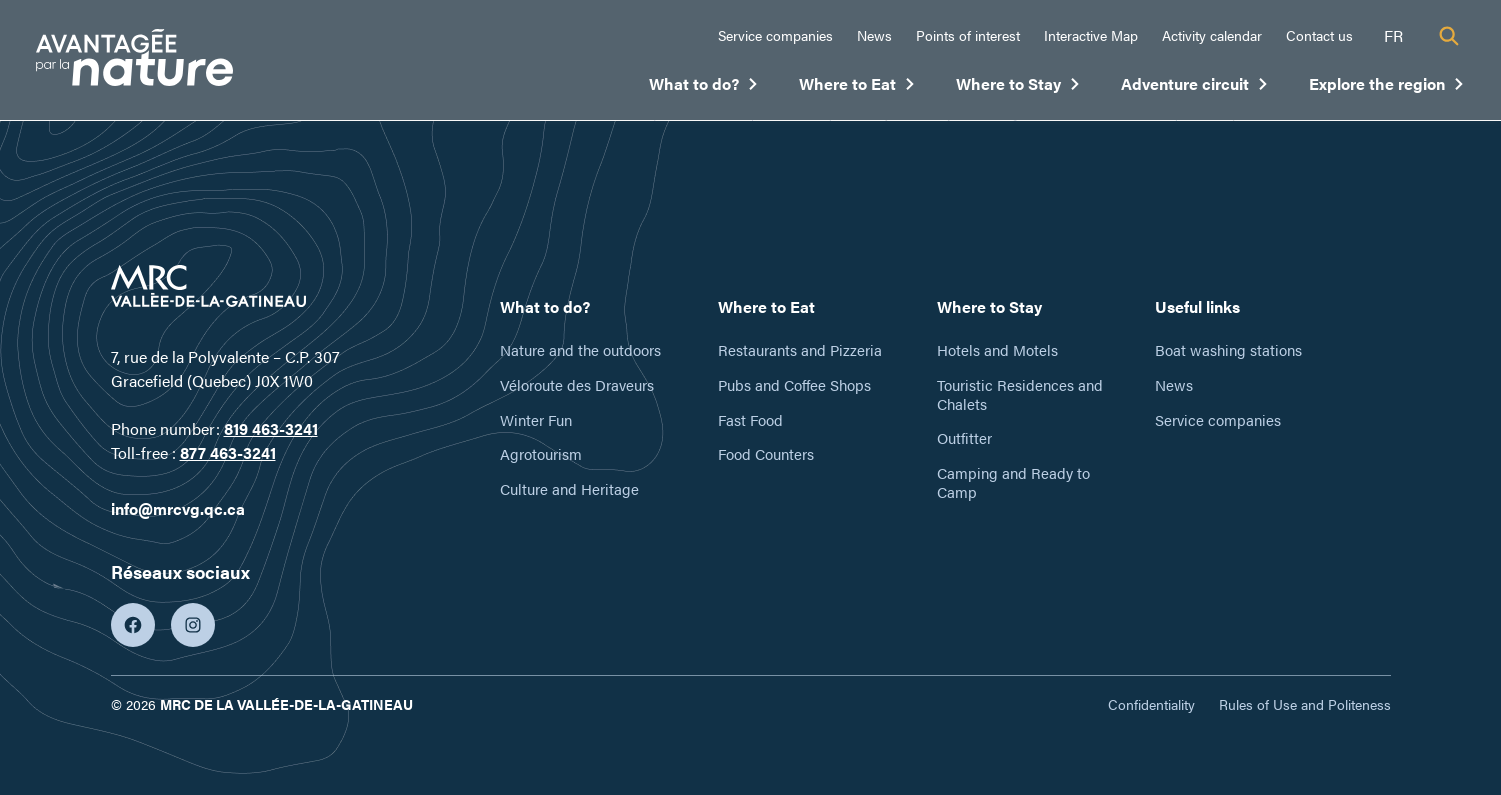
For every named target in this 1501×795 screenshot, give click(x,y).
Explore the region (1387, 88)
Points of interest (968, 35)
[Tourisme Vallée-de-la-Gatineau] (134, 60)
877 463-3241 (228, 452)
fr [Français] (1393, 35)
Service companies (775, 35)
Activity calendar (1212, 35)
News (874, 35)
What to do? (704, 88)
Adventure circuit (1195, 88)
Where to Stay (1018, 88)
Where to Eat (857, 88)
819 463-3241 (271, 428)
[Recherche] (1449, 36)
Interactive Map (1091, 35)
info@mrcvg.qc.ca (178, 508)
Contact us (1319, 35)
